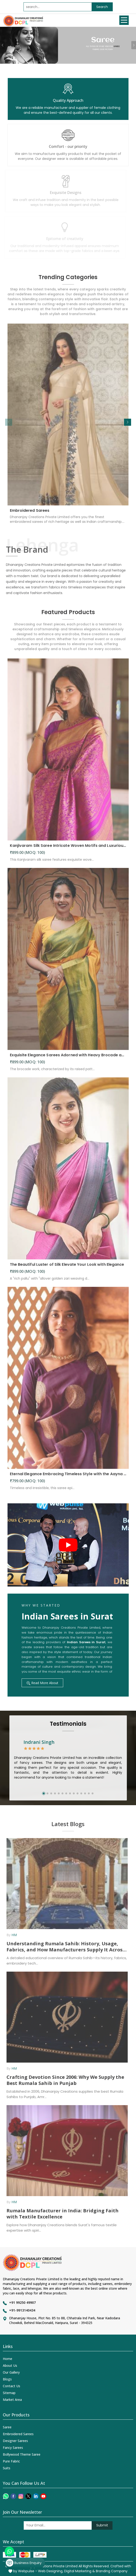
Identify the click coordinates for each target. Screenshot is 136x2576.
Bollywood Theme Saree (21, 2454)
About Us (10, 2365)
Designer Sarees (15, 2440)
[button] (127, 422)
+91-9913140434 (22, 2310)
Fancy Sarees (13, 2447)
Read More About (42, 1683)
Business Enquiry (24, 2563)
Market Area (12, 2399)
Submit (102, 2525)
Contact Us (11, 2386)
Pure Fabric (11, 2461)
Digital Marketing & (79, 2571)
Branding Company (112, 2571)
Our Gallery (11, 2372)
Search (102, 6)
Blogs (7, 2379)
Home (7, 2358)
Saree (7, 2427)
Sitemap (9, 2393)
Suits (6, 2468)
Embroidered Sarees (18, 2434)
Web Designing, (50, 2571)
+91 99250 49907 (22, 2302)
